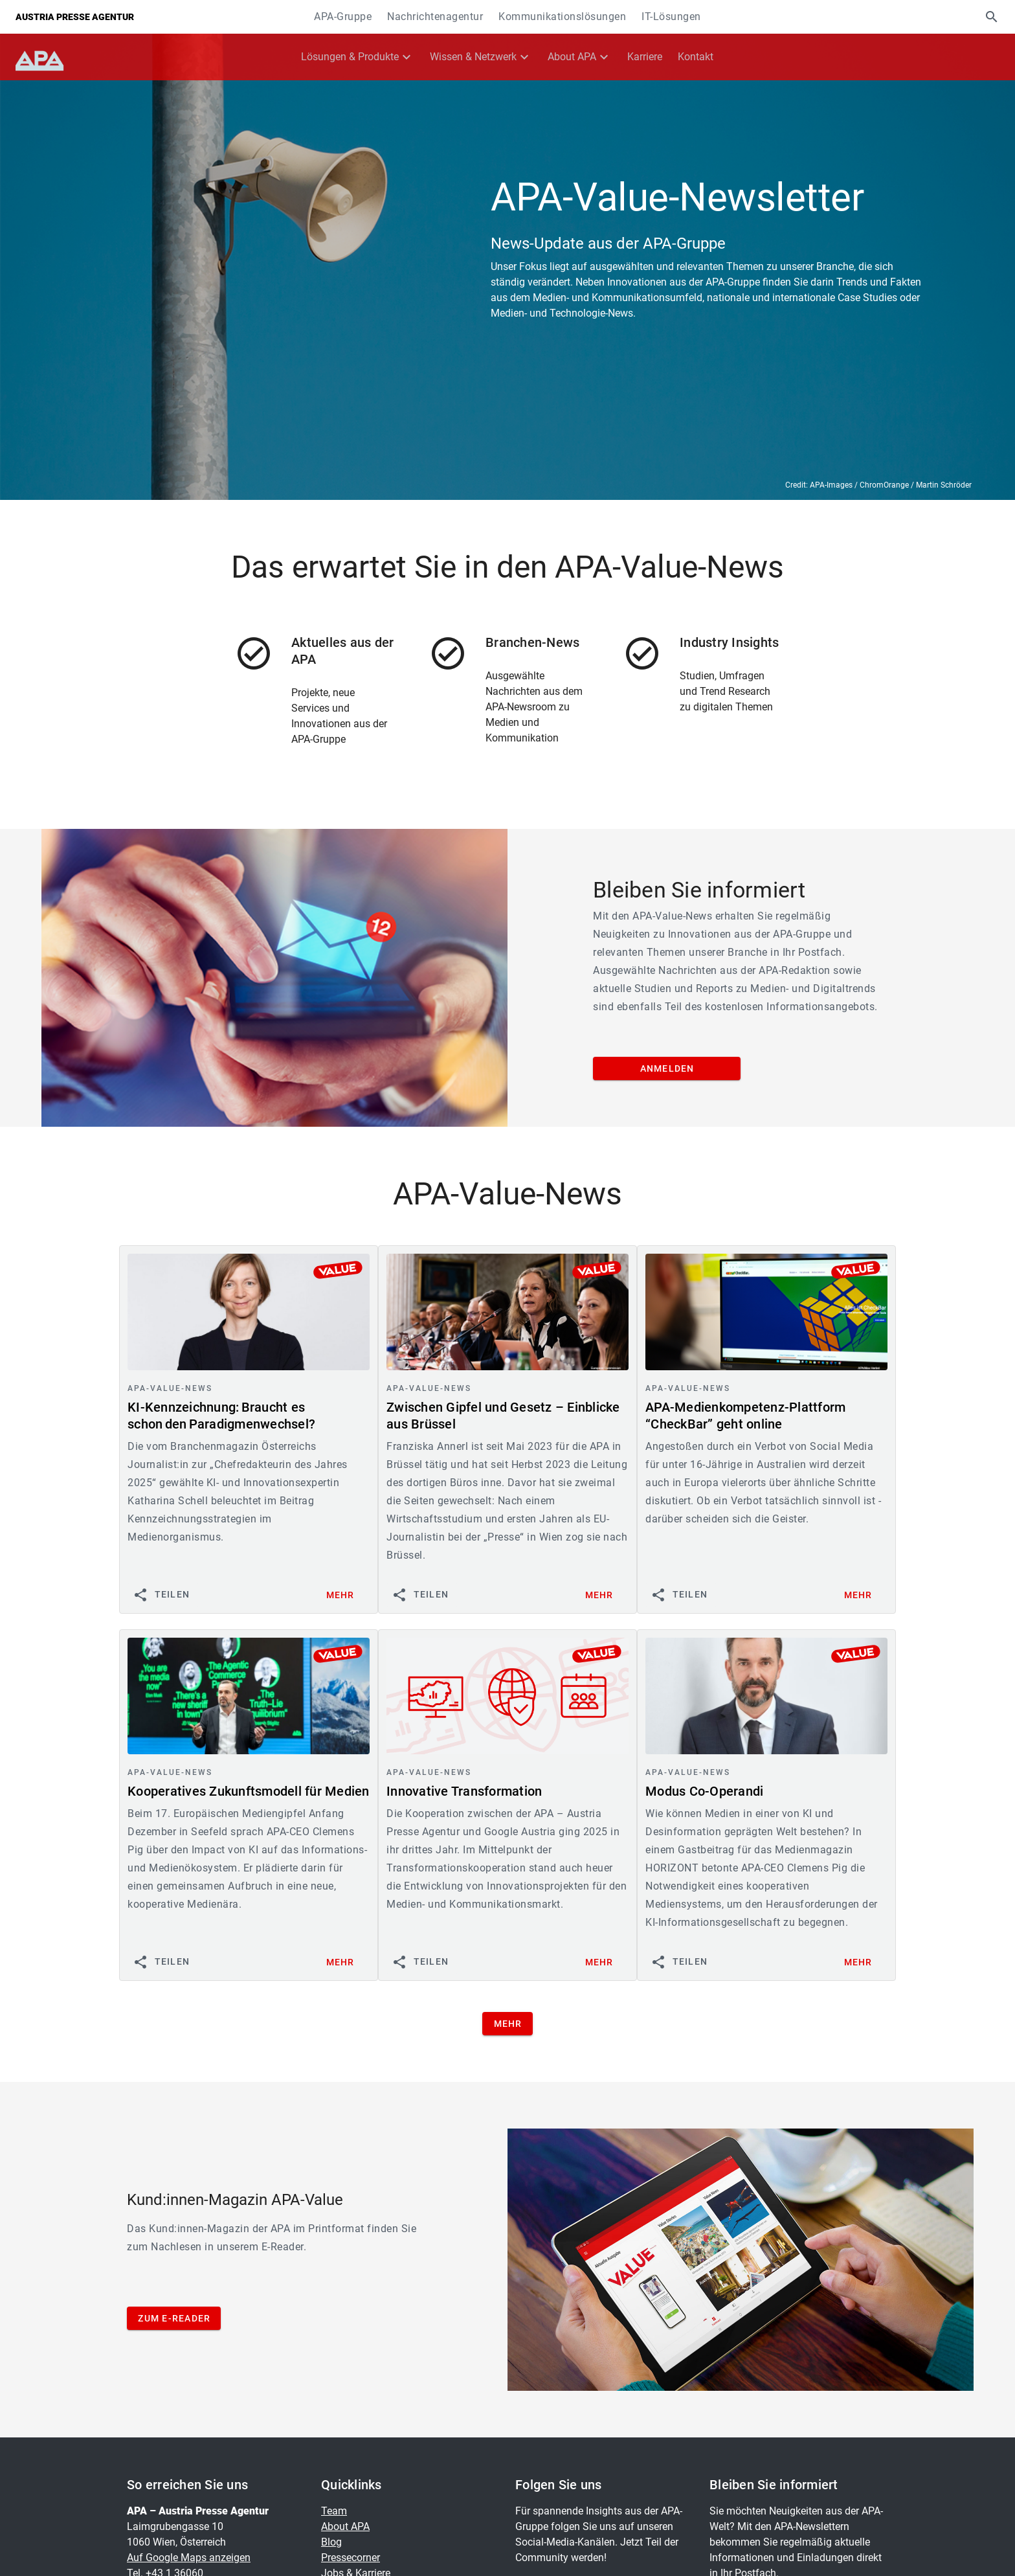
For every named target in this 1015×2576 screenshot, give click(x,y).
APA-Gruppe (343, 16)
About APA (572, 57)
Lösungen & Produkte (350, 57)
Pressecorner (350, 2557)
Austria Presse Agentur (75, 17)
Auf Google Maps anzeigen (189, 2557)
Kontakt (695, 57)
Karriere (644, 57)
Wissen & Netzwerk (473, 57)
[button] (991, 17)
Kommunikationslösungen (562, 16)
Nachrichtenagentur (435, 16)
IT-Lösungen (671, 16)
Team (334, 2511)
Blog (331, 2542)
